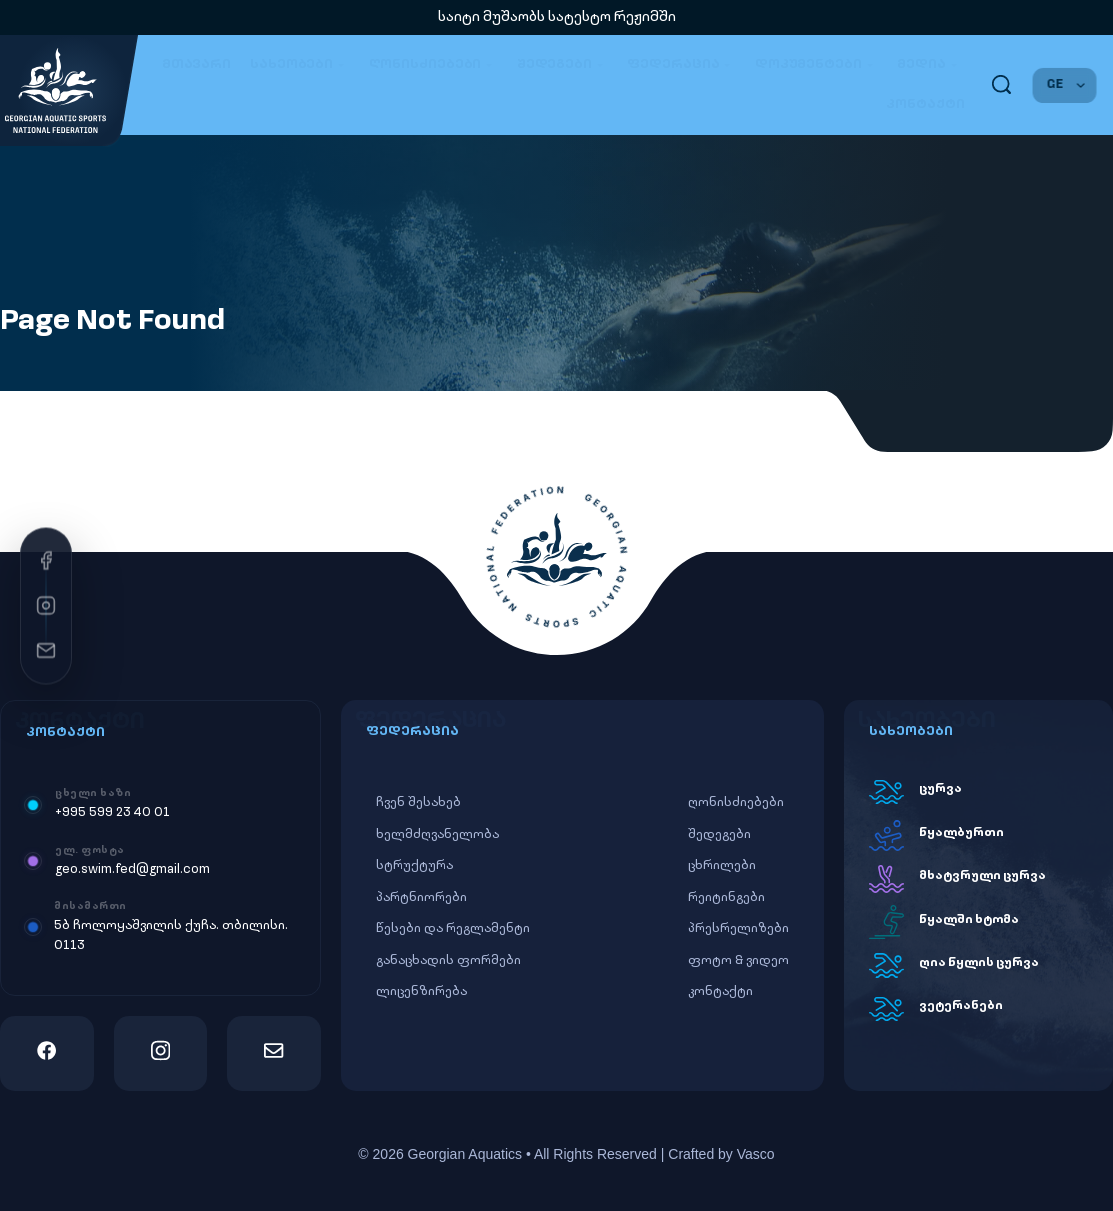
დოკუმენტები (816, 65)
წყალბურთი (961, 833)
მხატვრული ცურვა (982, 876)
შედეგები (563, 65)
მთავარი (196, 64)
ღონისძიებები (433, 65)
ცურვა (940, 789)
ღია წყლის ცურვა (979, 963)
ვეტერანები (961, 1006)
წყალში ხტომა (969, 920)
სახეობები (300, 65)
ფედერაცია (681, 65)
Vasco (756, 1154)
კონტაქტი (925, 104)
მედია (929, 65)
